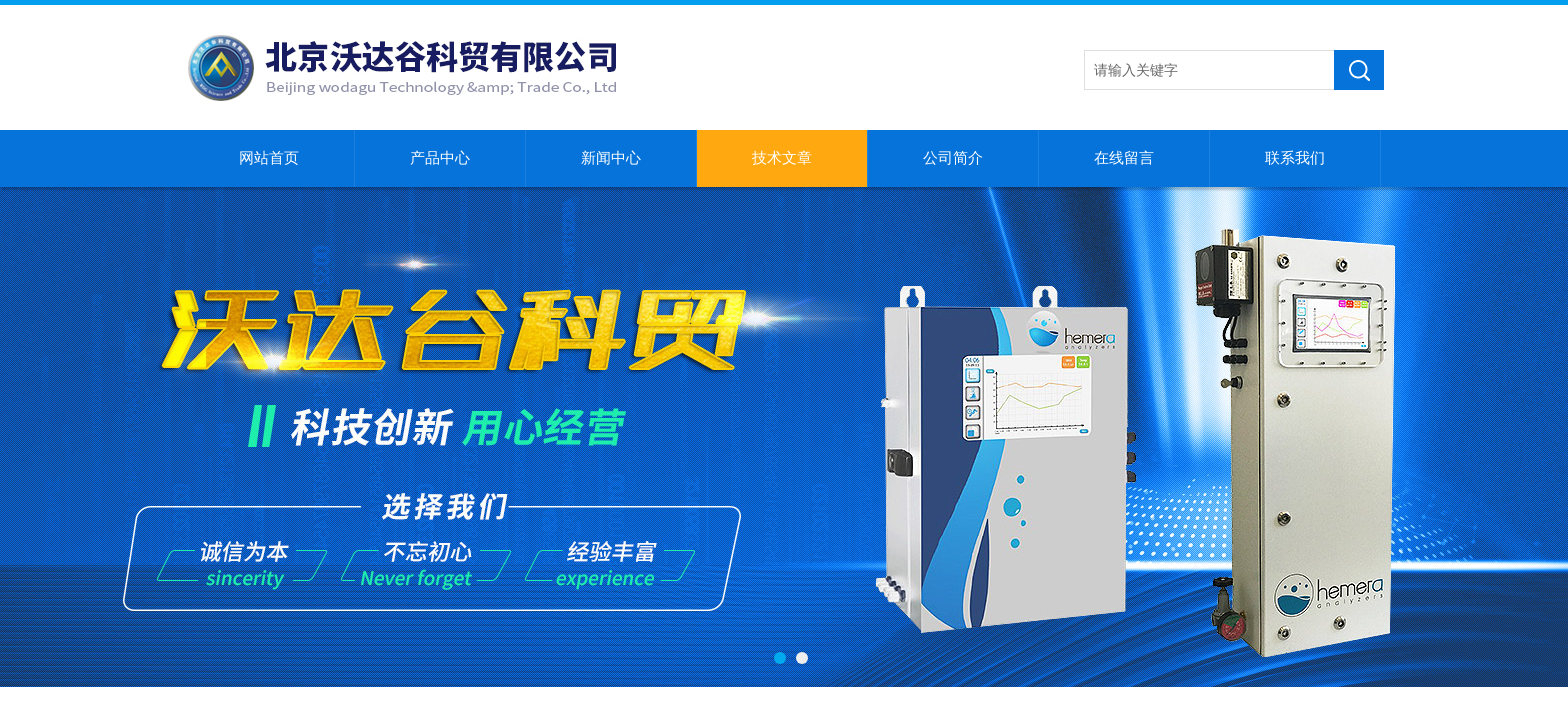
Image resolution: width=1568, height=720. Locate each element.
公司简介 (953, 158)
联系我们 (1295, 158)
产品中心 (440, 158)
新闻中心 (611, 158)
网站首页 (269, 158)
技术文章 (782, 158)
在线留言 (1124, 158)
